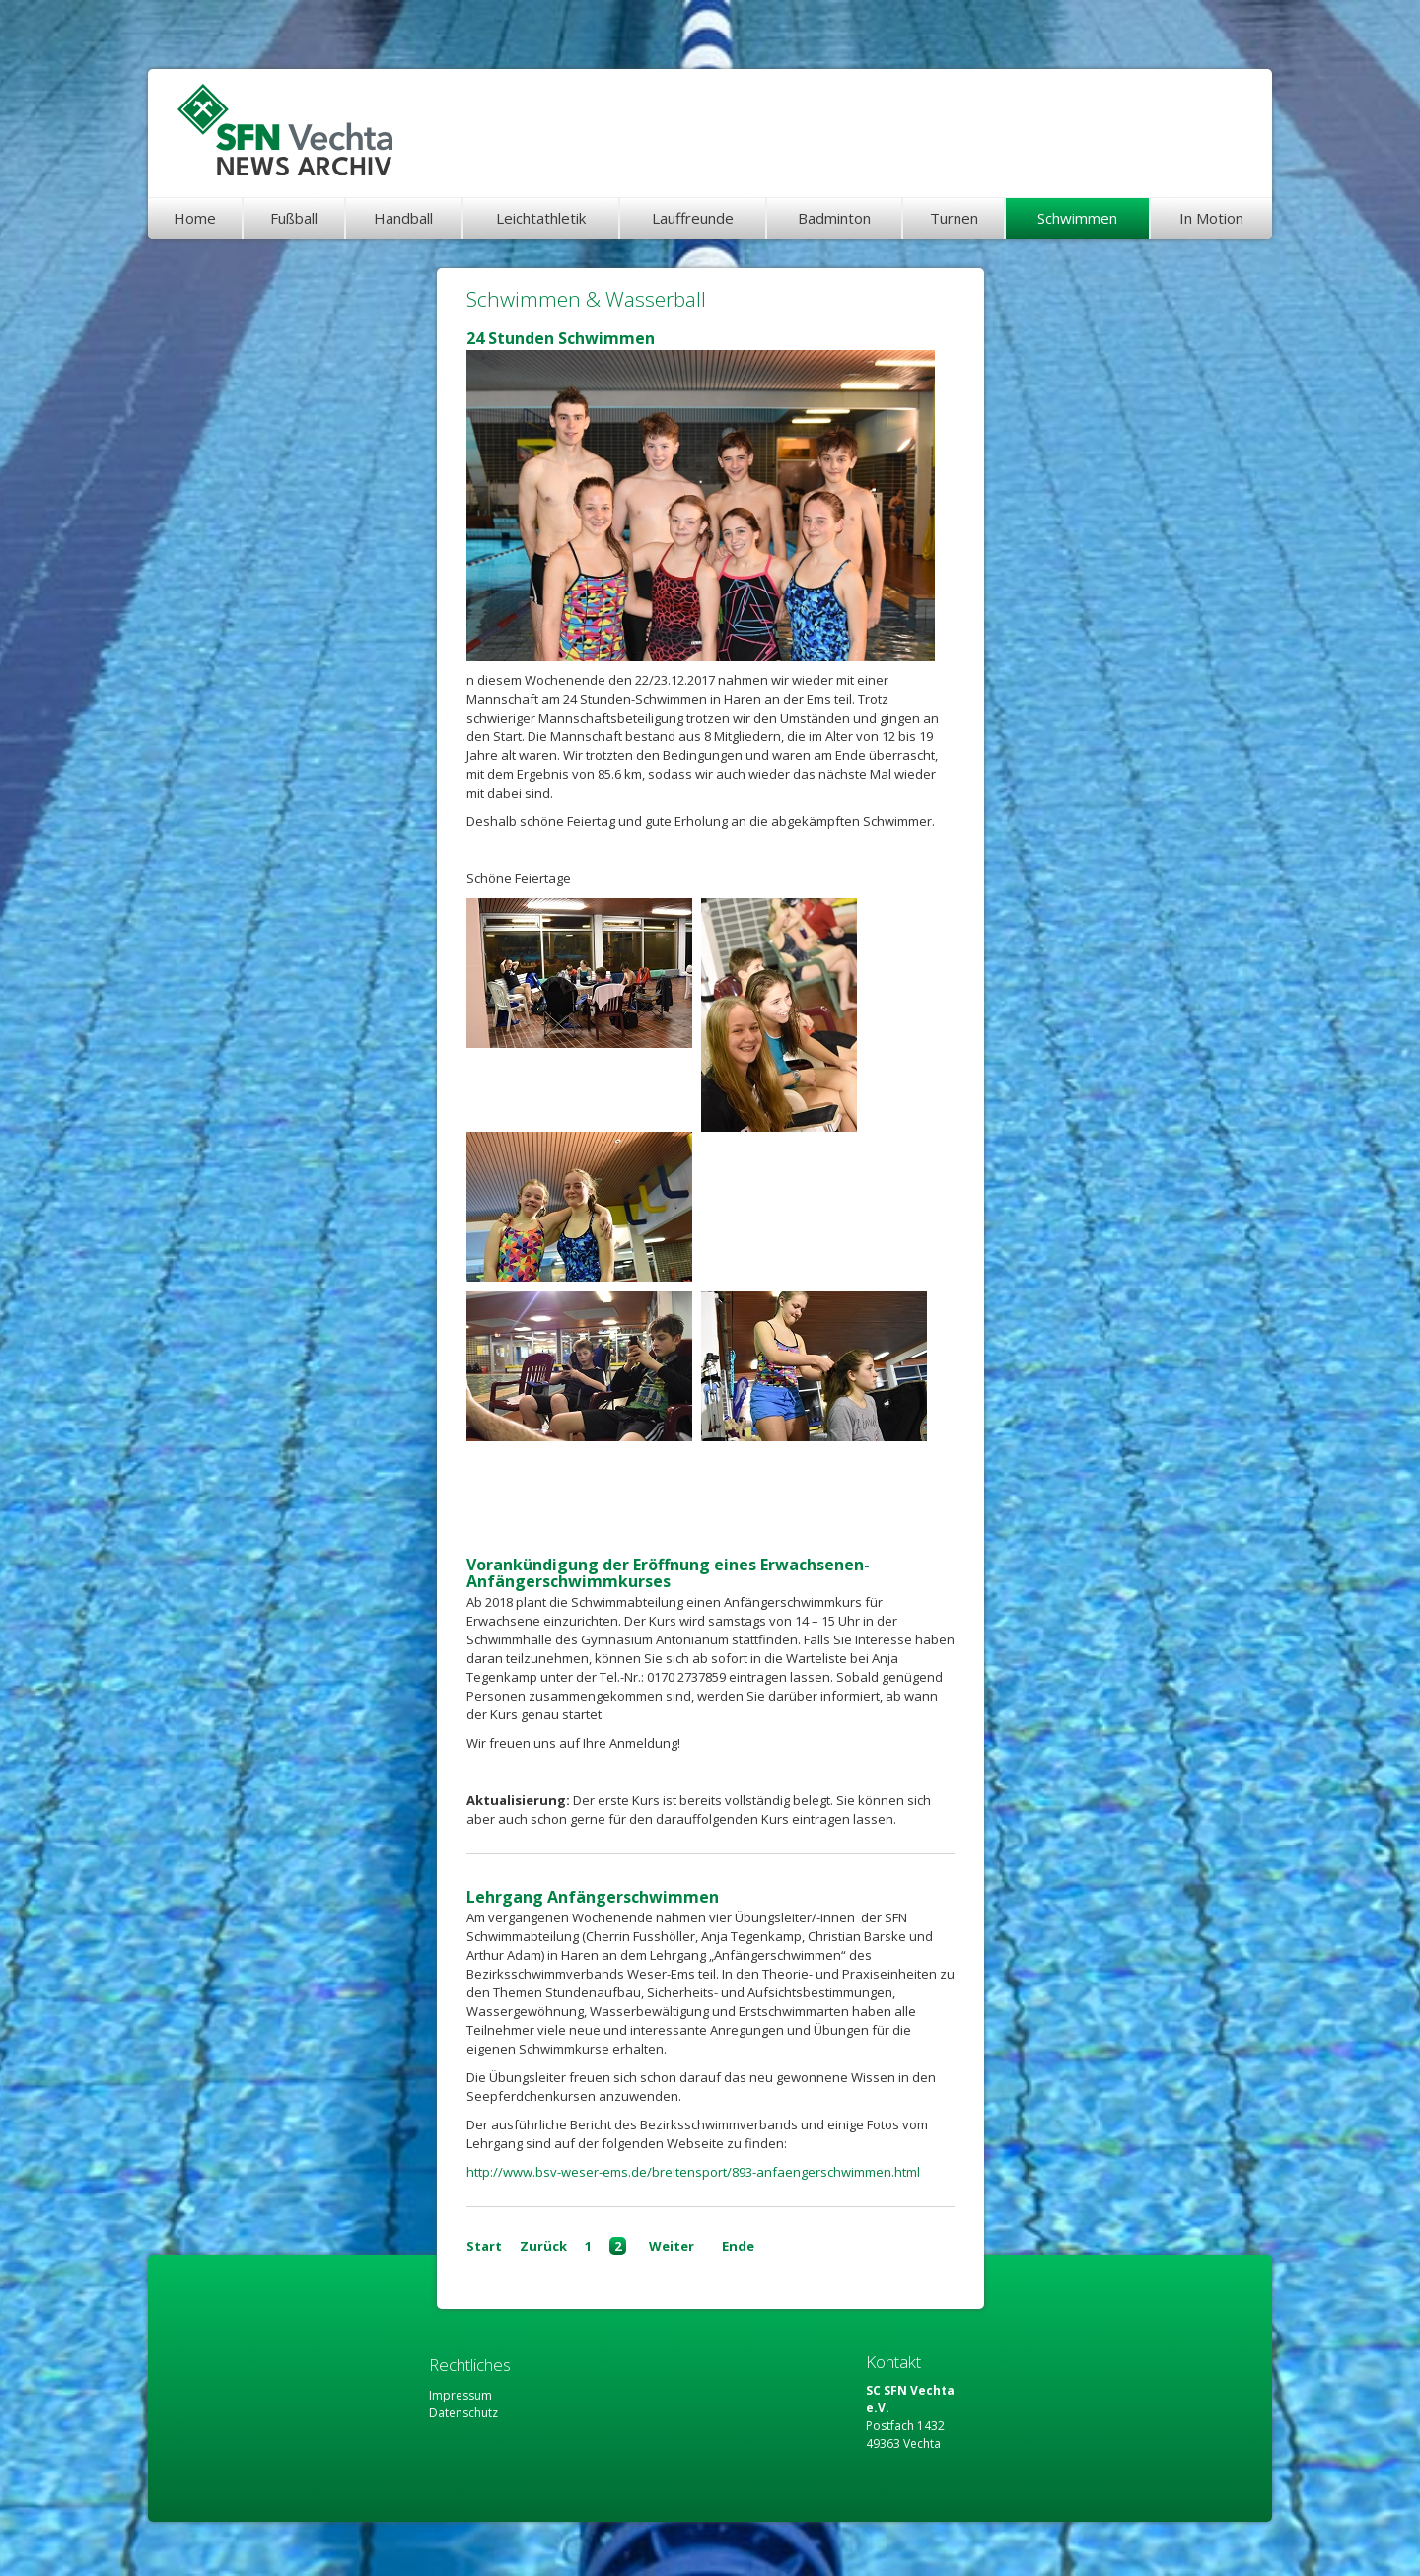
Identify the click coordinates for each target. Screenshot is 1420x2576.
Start (484, 2246)
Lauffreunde (693, 218)
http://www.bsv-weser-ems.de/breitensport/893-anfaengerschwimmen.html (693, 2172)
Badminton (834, 218)
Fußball (294, 218)
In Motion (1211, 218)
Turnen (954, 218)
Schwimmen (1077, 218)
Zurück (543, 2246)
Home (195, 218)
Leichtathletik (541, 218)
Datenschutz (463, 2412)
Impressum (460, 2395)
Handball (403, 218)
